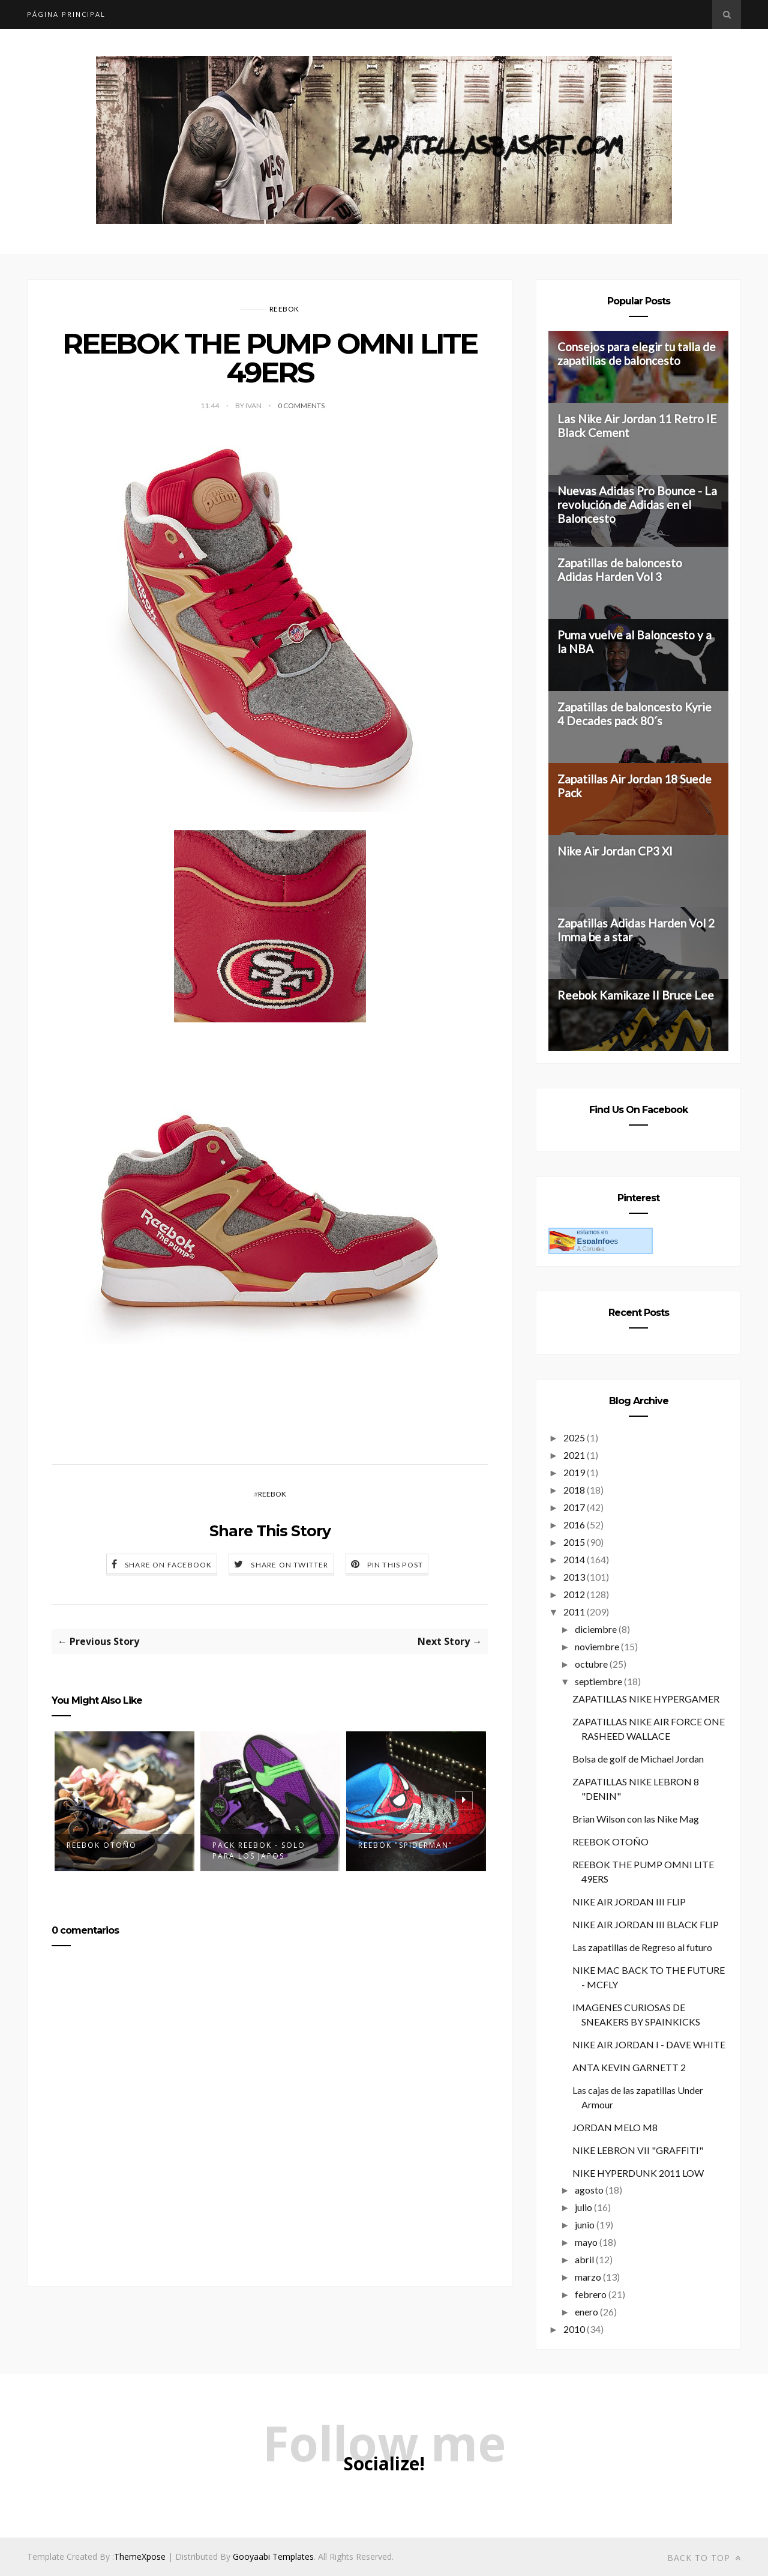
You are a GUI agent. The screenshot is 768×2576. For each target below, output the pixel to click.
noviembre (597, 1646)
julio (583, 2207)
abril (584, 2259)
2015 (574, 1542)
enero (586, 2311)
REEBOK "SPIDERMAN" (405, 1845)
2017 (574, 1507)
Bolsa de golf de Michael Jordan (638, 1758)
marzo (588, 2276)
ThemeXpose (140, 2556)
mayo (586, 2242)
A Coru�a (590, 1249)
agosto (589, 2189)
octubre (591, 1664)
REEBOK (284, 308)
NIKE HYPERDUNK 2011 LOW (638, 2173)
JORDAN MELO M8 (615, 2127)
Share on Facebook (168, 1564)
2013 (574, 1576)
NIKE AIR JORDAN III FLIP (629, 1901)
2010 (574, 2329)
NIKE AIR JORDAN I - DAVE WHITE (648, 2044)
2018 (574, 1489)
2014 (574, 1559)
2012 (574, 1594)
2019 (574, 1472)
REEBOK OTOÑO (102, 1845)
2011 (574, 1611)
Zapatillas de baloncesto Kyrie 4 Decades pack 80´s (634, 714)
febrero (591, 2294)
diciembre (596, 1629)
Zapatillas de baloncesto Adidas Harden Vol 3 (619, 570)
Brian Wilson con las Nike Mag (635, 1818)
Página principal (66, 14)
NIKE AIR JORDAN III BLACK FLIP (645, 1924)
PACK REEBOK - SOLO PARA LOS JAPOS (258, 1850)
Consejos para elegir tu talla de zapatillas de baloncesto (636, 353)
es (597, 1241)
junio (585, 2224)
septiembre (598, 1681)
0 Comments (301, 405)
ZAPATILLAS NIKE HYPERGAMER (645, 1698)
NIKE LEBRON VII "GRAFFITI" (637, 2150)
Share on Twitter (289, 1564)
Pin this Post (395, 1564)
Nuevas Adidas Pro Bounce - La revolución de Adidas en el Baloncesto (637, 504)
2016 (574, 1524)
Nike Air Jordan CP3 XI (615, 851)
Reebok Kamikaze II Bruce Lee (635, 995)
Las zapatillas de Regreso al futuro (642, 1947)
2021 (574, 1455)
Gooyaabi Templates (273, 2556)
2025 (574, 1437)
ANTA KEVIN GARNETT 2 (629, 2067)
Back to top (704, 2557)
